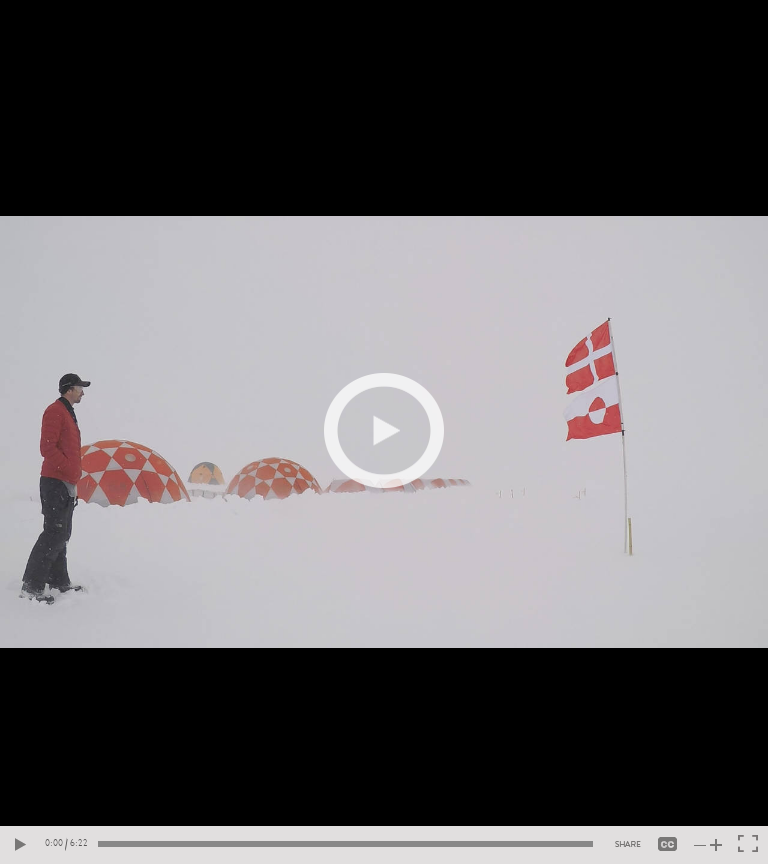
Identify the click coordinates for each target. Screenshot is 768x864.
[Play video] (384, 431)
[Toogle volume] (708, 844)
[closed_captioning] (668, 844)
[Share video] (628, 844)
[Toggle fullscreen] (748, 844)
